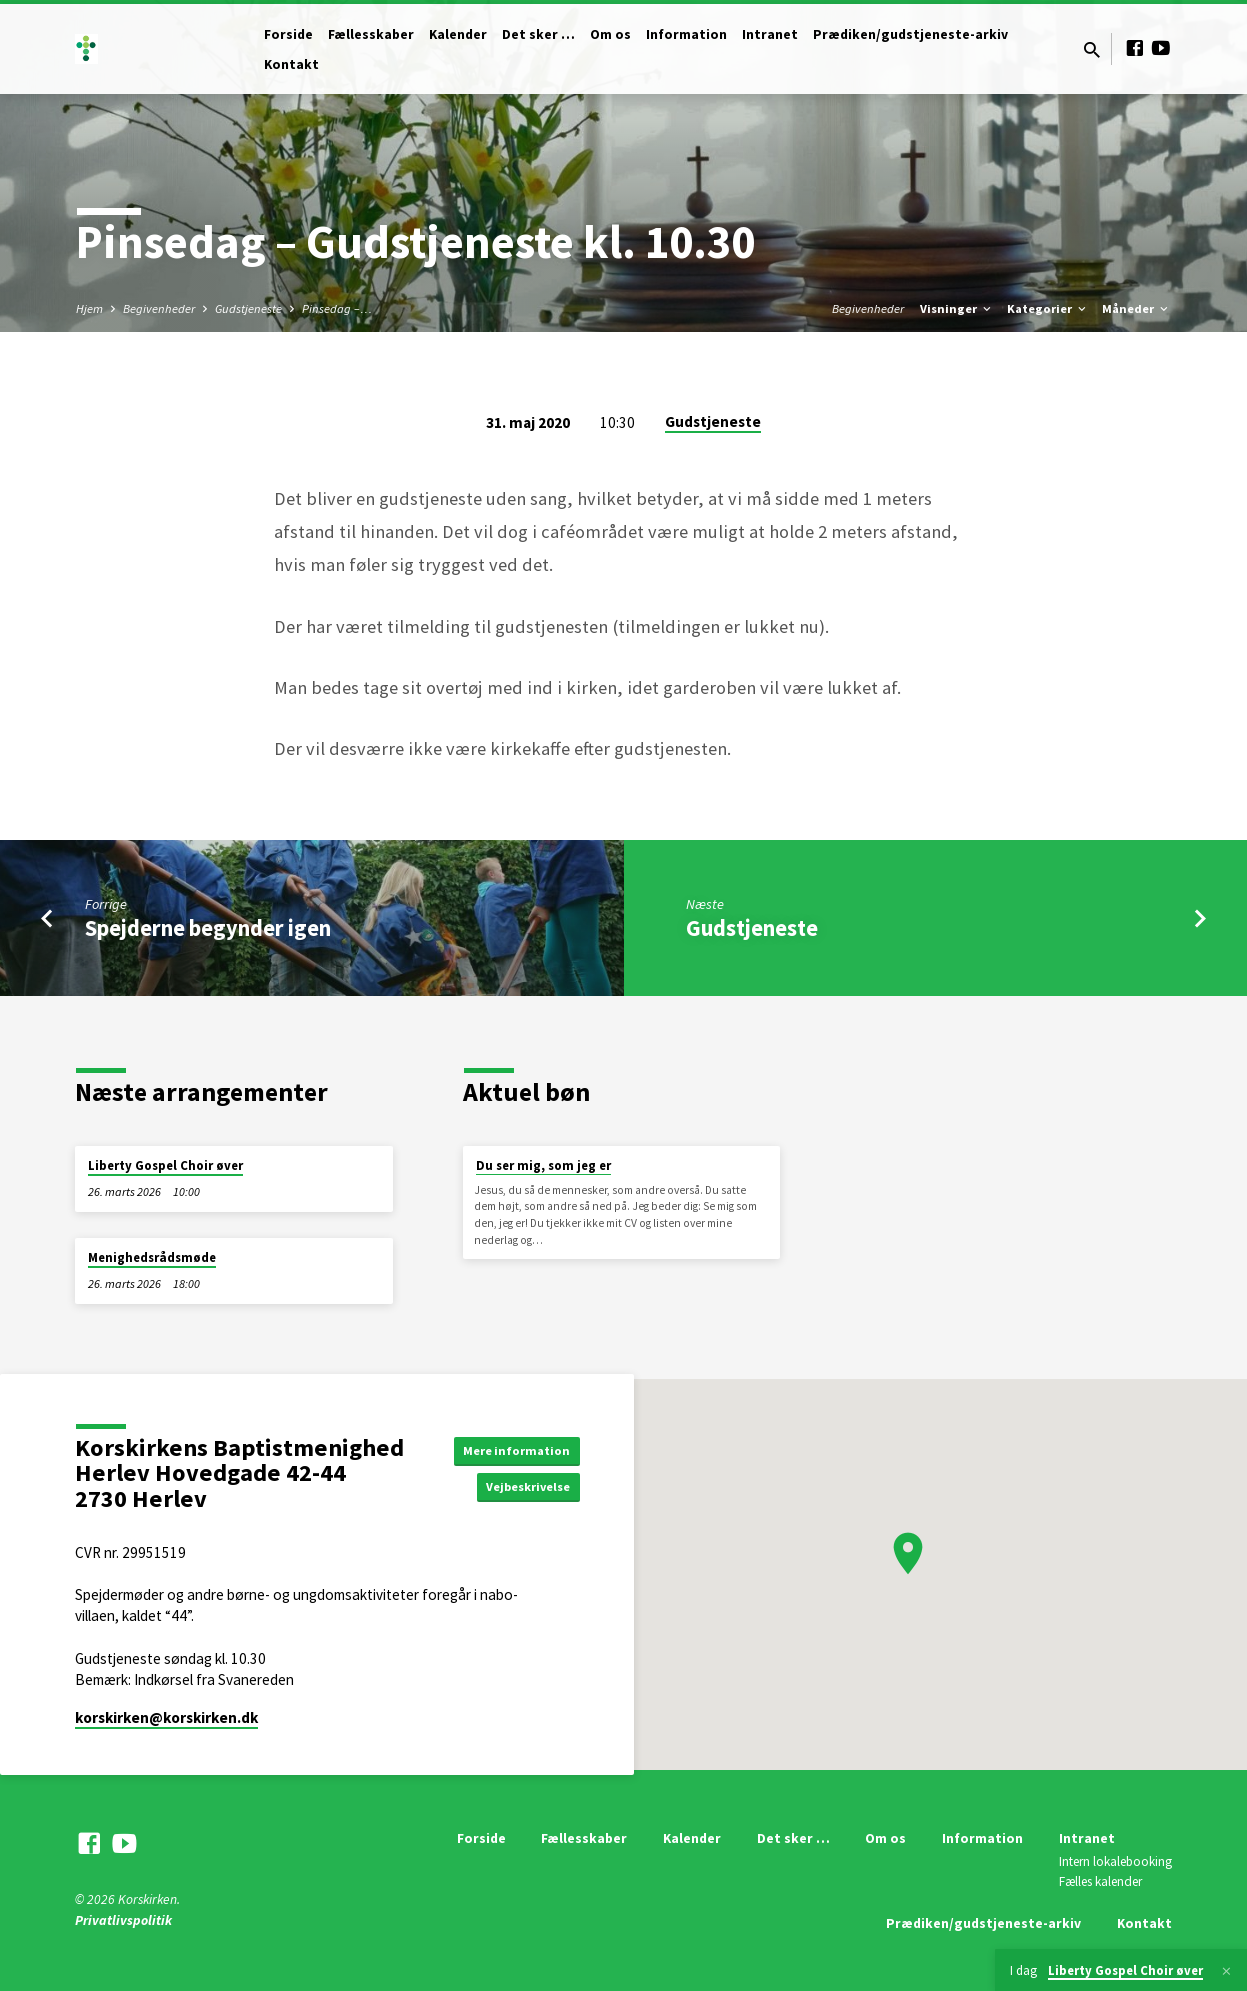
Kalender (458, 34)
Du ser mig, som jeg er (543, 1165)
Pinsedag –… (337, 308)
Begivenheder (159, 308)
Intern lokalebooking (1115, 1861)
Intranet (770, 34)
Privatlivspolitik (123, 1920)
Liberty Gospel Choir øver (165, 1165)
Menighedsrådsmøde (152, 1257)
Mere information (510, 1448)
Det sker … (538, 34)
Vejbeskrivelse (521, 1488)
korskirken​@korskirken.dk (166, 1717)
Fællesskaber (371, 34)
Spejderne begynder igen (208, 928)
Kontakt (291, 64)
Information (686, 34)
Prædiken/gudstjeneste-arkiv (910, 34)
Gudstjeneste (248, 308)
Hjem (89, 308)
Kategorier (1048, 308)
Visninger (957, 308)
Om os (610, 34)
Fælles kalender (1100, 1881)
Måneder (1136, 308)
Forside (288, 34)
